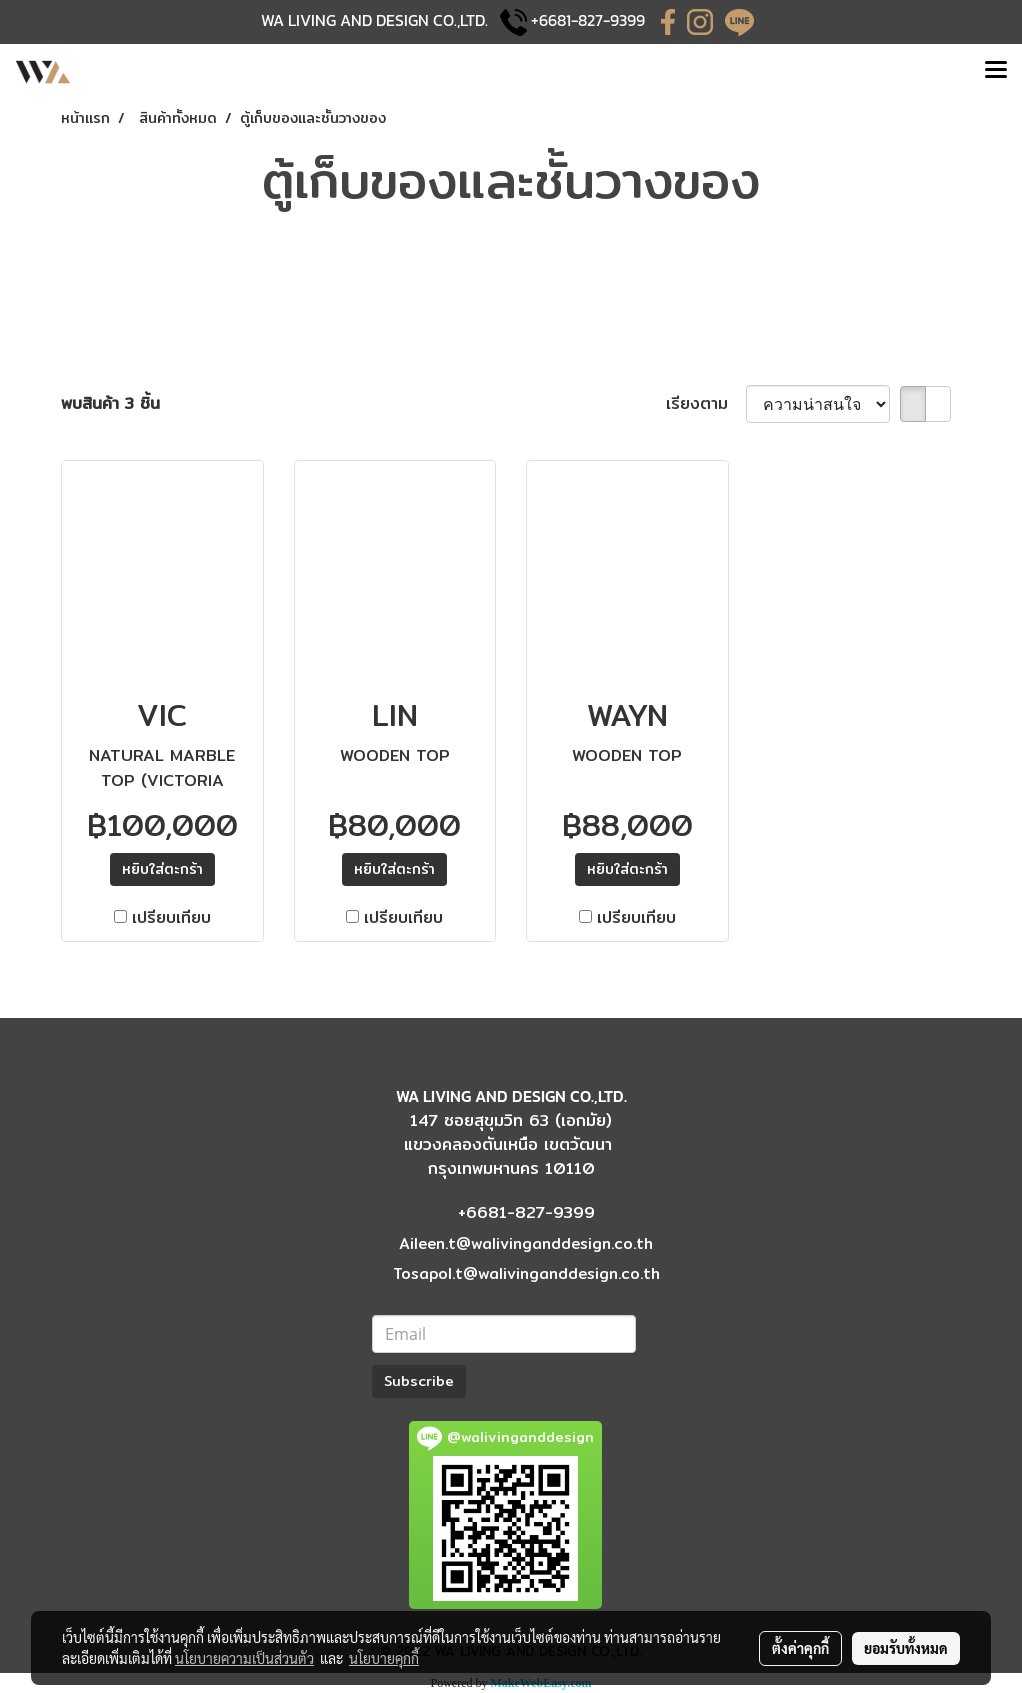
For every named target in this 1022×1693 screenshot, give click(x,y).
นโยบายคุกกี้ (384, 1658)
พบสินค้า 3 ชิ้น (110, 404)
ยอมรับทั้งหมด (906, 1648)
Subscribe (419, 1381)
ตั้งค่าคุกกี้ (800, 1648)
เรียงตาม (706, 404)
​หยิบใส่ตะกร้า (162, 869)
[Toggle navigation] (996, 72)
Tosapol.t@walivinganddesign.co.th (526, 1273)
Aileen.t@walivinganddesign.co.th (526, 1243)
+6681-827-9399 (588, 20)
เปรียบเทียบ (171, 918)
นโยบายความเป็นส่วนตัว (244, 1658)
